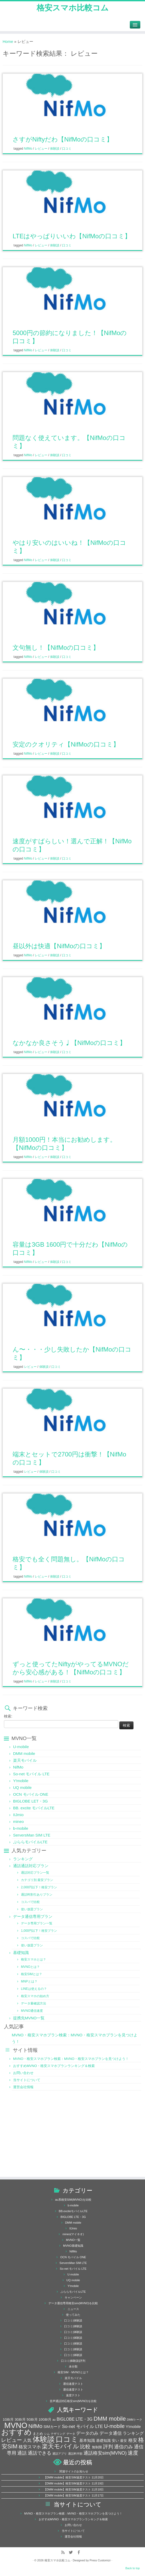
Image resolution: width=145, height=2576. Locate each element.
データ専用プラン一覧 (36, 1923)
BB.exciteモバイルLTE (73, 2211)
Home (8, 41)
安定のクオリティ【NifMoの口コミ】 (66, 744)
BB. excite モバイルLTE (33, 1808)
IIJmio (18, 1814)
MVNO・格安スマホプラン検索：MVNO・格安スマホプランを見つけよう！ (71, 2059)
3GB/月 (20, 2419)
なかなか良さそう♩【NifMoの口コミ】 (69, 1042)
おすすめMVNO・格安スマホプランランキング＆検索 (54, 2066)
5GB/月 (32, 2419)
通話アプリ (59, 2453)
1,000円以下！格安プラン (39, 1931)
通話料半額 (75, 2453)
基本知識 (87, 2440)
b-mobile (20, 1828)
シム (47, 2433)
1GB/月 (8, 2419)
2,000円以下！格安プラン (39, 1887)
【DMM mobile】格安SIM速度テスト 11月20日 (74, 2477)
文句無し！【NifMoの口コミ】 (56, 647)
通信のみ (123, 2446)
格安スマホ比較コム (73, 8)
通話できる (39, 2453)
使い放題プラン (32, 1909)
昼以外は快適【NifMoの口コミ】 (59, 946)
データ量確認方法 (33, 2003)
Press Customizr (100, 2560)
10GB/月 (45, 2419)
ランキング (23, 1859)
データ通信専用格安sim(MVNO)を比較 (73, 2303)
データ (70, 2433)
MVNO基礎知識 (73, 2245)
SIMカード (52, 2427)
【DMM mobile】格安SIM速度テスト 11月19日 (74, 2483)
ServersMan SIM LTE (31, 1835)
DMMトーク (134, 2419)
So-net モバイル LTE (31, 1774)
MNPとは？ (29, 1981)
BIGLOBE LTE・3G (73, 2216)
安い (115, 2441)
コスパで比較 (30, 1902)
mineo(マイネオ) (73, 2234)
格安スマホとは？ (33, 1959)
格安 (132, 2440)
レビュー (41, 148)
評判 (108, 2446)
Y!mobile (20, 1780)
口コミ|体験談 (73, 2320)
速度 (133, 2453)
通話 (22, 2453)
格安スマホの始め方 (35, 1996)
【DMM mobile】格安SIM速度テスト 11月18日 (74, 2489)
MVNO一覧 (73, 2239)
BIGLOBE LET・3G (30, 1801)
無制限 (97, 2447)
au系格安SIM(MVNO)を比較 (73, 2199)
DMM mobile (24, 1753)
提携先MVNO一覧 (28, 2018)
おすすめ (16, 2432)
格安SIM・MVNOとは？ (73, 2372)
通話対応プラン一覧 (35, 1872)
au (53, 2419)
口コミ (66, 148)
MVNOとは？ (30, 1967)
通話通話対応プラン (30, 1865)
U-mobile (21, 1746)
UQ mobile (22, 1787)
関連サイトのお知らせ (73, 2471)
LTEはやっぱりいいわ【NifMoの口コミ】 (72, 236)
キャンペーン (73, 2297)
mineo (18, 1821)
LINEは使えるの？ (34, 1989)
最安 (123, 2441)
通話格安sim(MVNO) (105, 2453)
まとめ (38, 2434)
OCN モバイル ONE (30, 1794)
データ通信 (110, 2433)
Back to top (132, 2568)
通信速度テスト (73, 2383)
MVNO (15, 2425)
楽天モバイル (25, 1760)
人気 (27, 2440)
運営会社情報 (23, 2087)
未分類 (73, 2366)
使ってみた (73, 2314)
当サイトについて (26, 2080)
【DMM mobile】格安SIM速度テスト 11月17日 (74, 2495)
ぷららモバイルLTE (30, 1842)
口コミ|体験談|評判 (73, 2360)
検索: (8, 1716)
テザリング (58, 2433)
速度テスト (73, 2395)
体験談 (55, 148)
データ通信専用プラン (32, 1916)
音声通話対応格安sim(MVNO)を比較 (73, 2401)
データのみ (87, 2433)
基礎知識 (21, 1952)
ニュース (73, 2309)
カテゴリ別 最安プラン (37, 1880)
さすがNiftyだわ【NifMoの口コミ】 (63, 139)
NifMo (28, 148)
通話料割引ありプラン (36, 1894)
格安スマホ (30, 2446)
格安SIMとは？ (31, 1974)
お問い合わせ (23, 2073)
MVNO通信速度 (32, 2011)
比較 (85, 2446)
